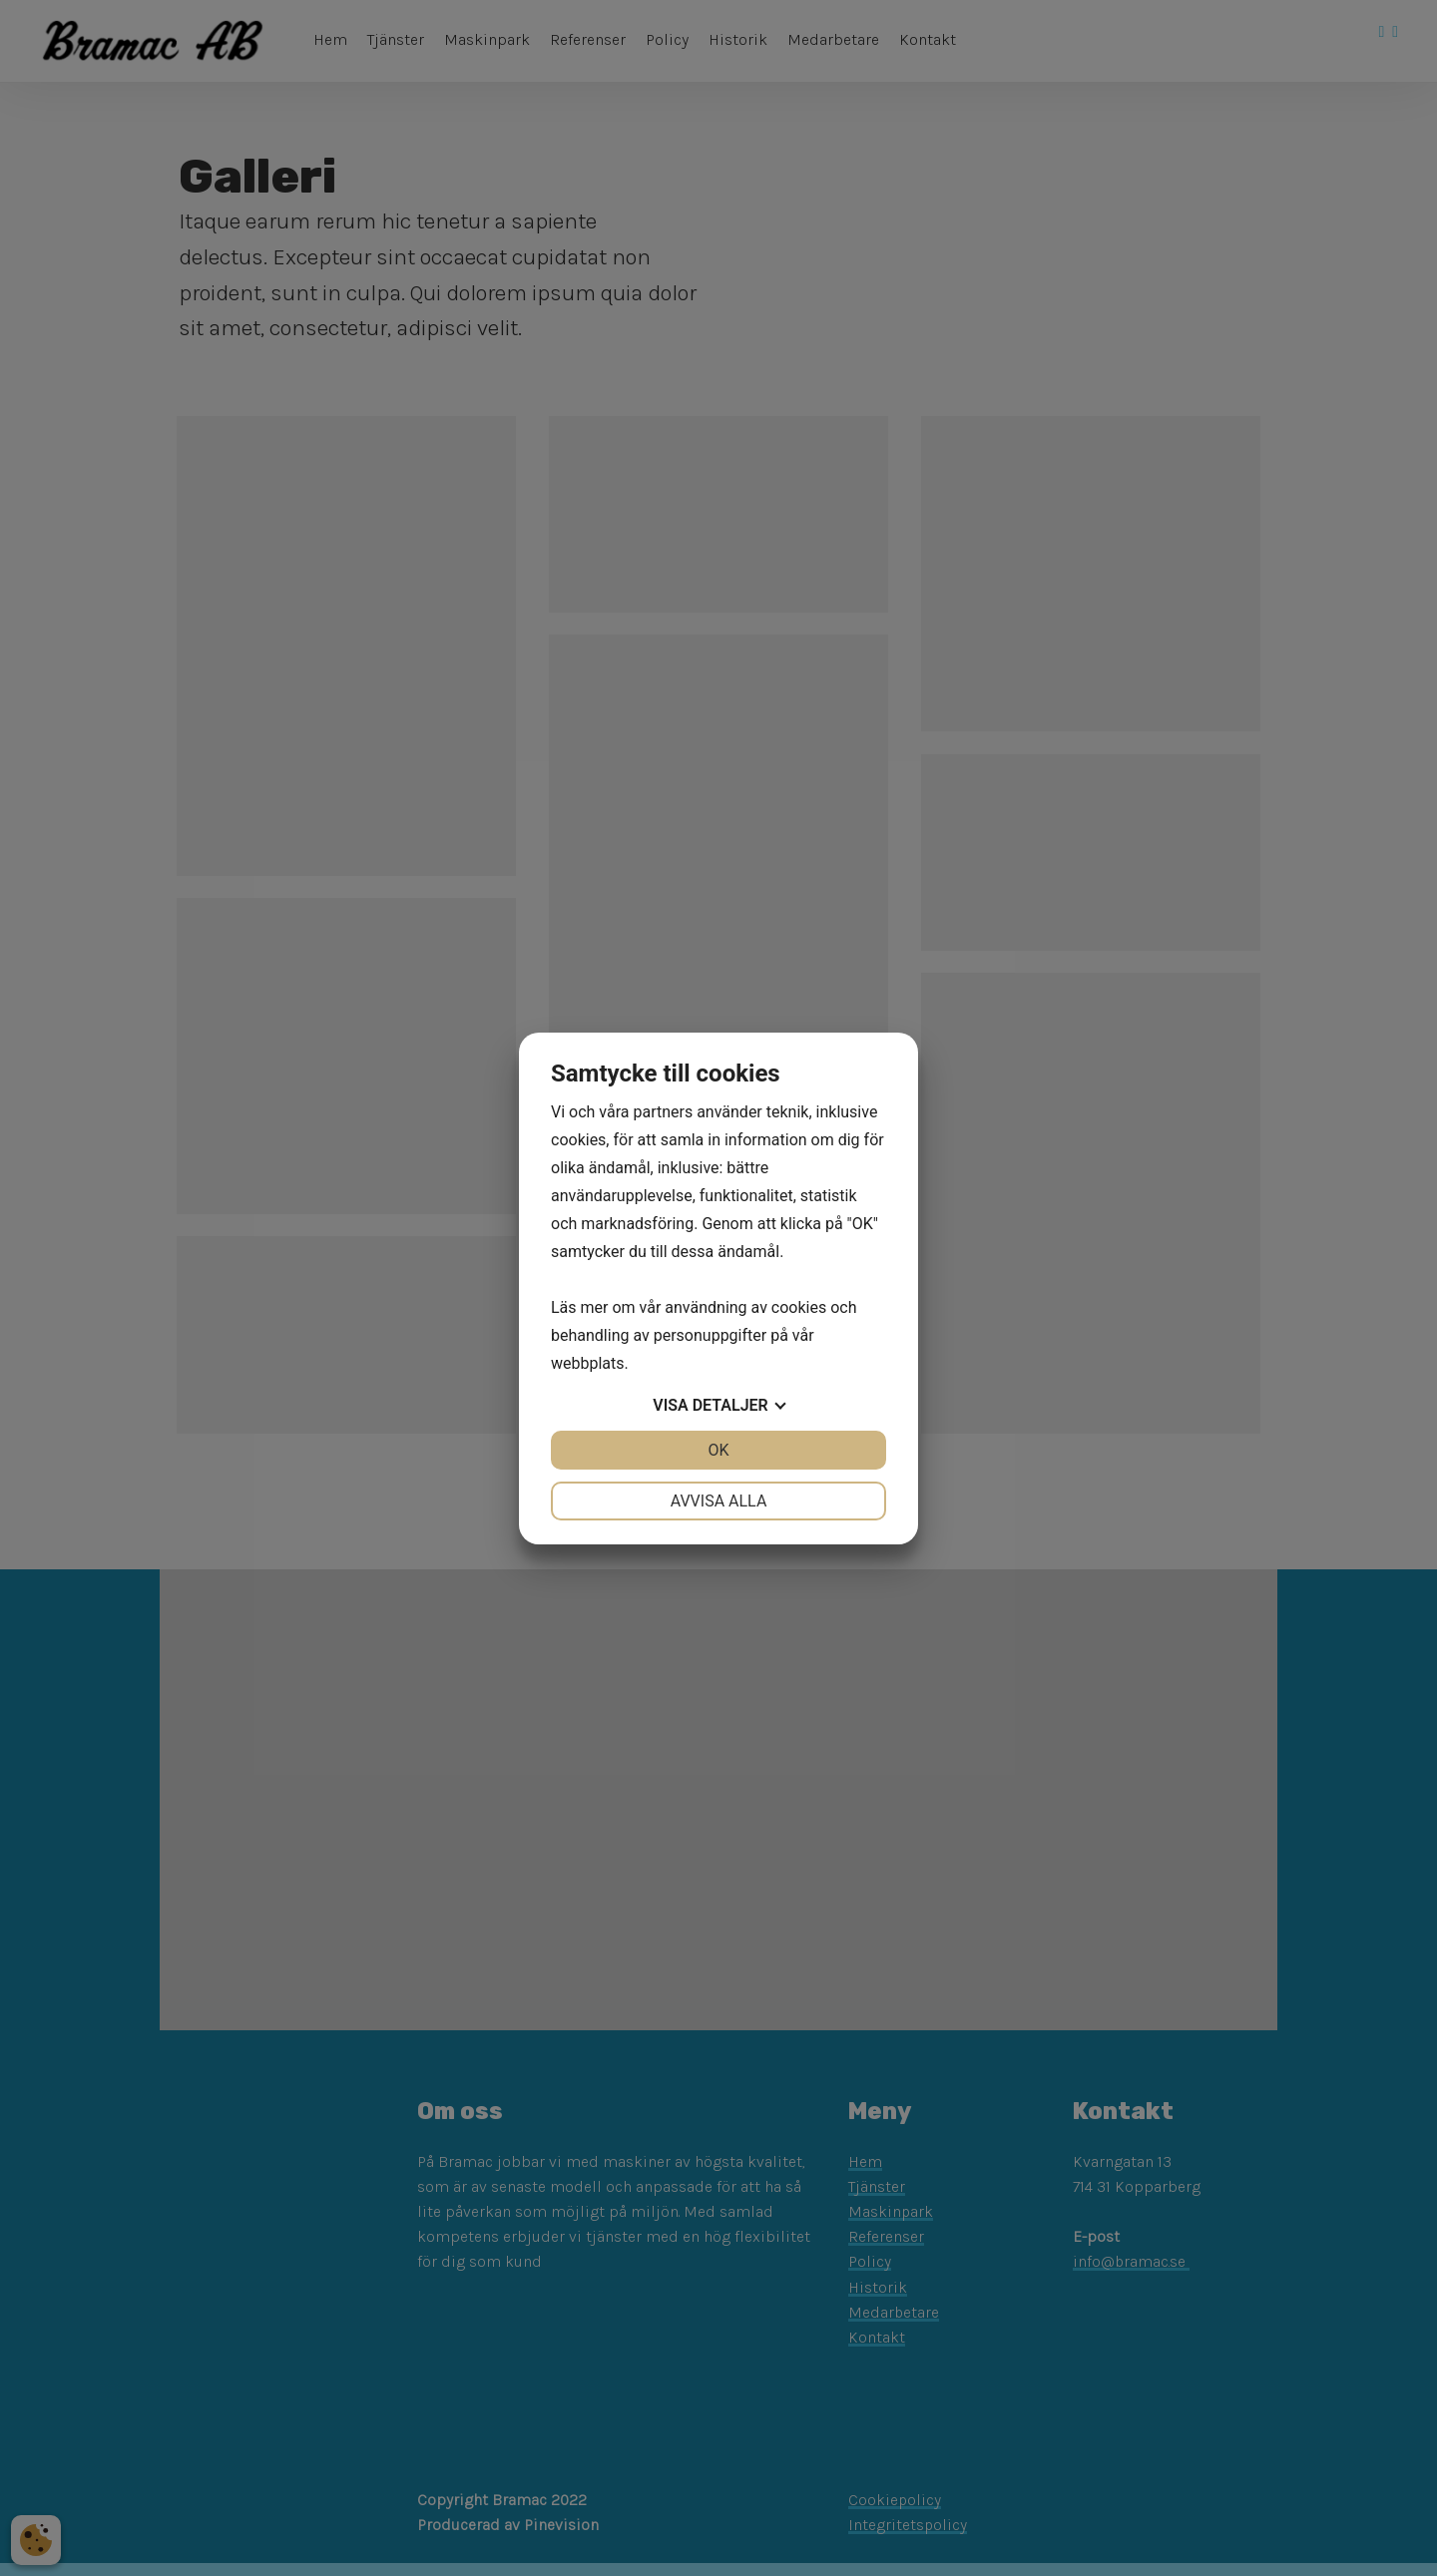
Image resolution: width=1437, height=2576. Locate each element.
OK (718, 1450)
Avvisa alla (719, 1501)
